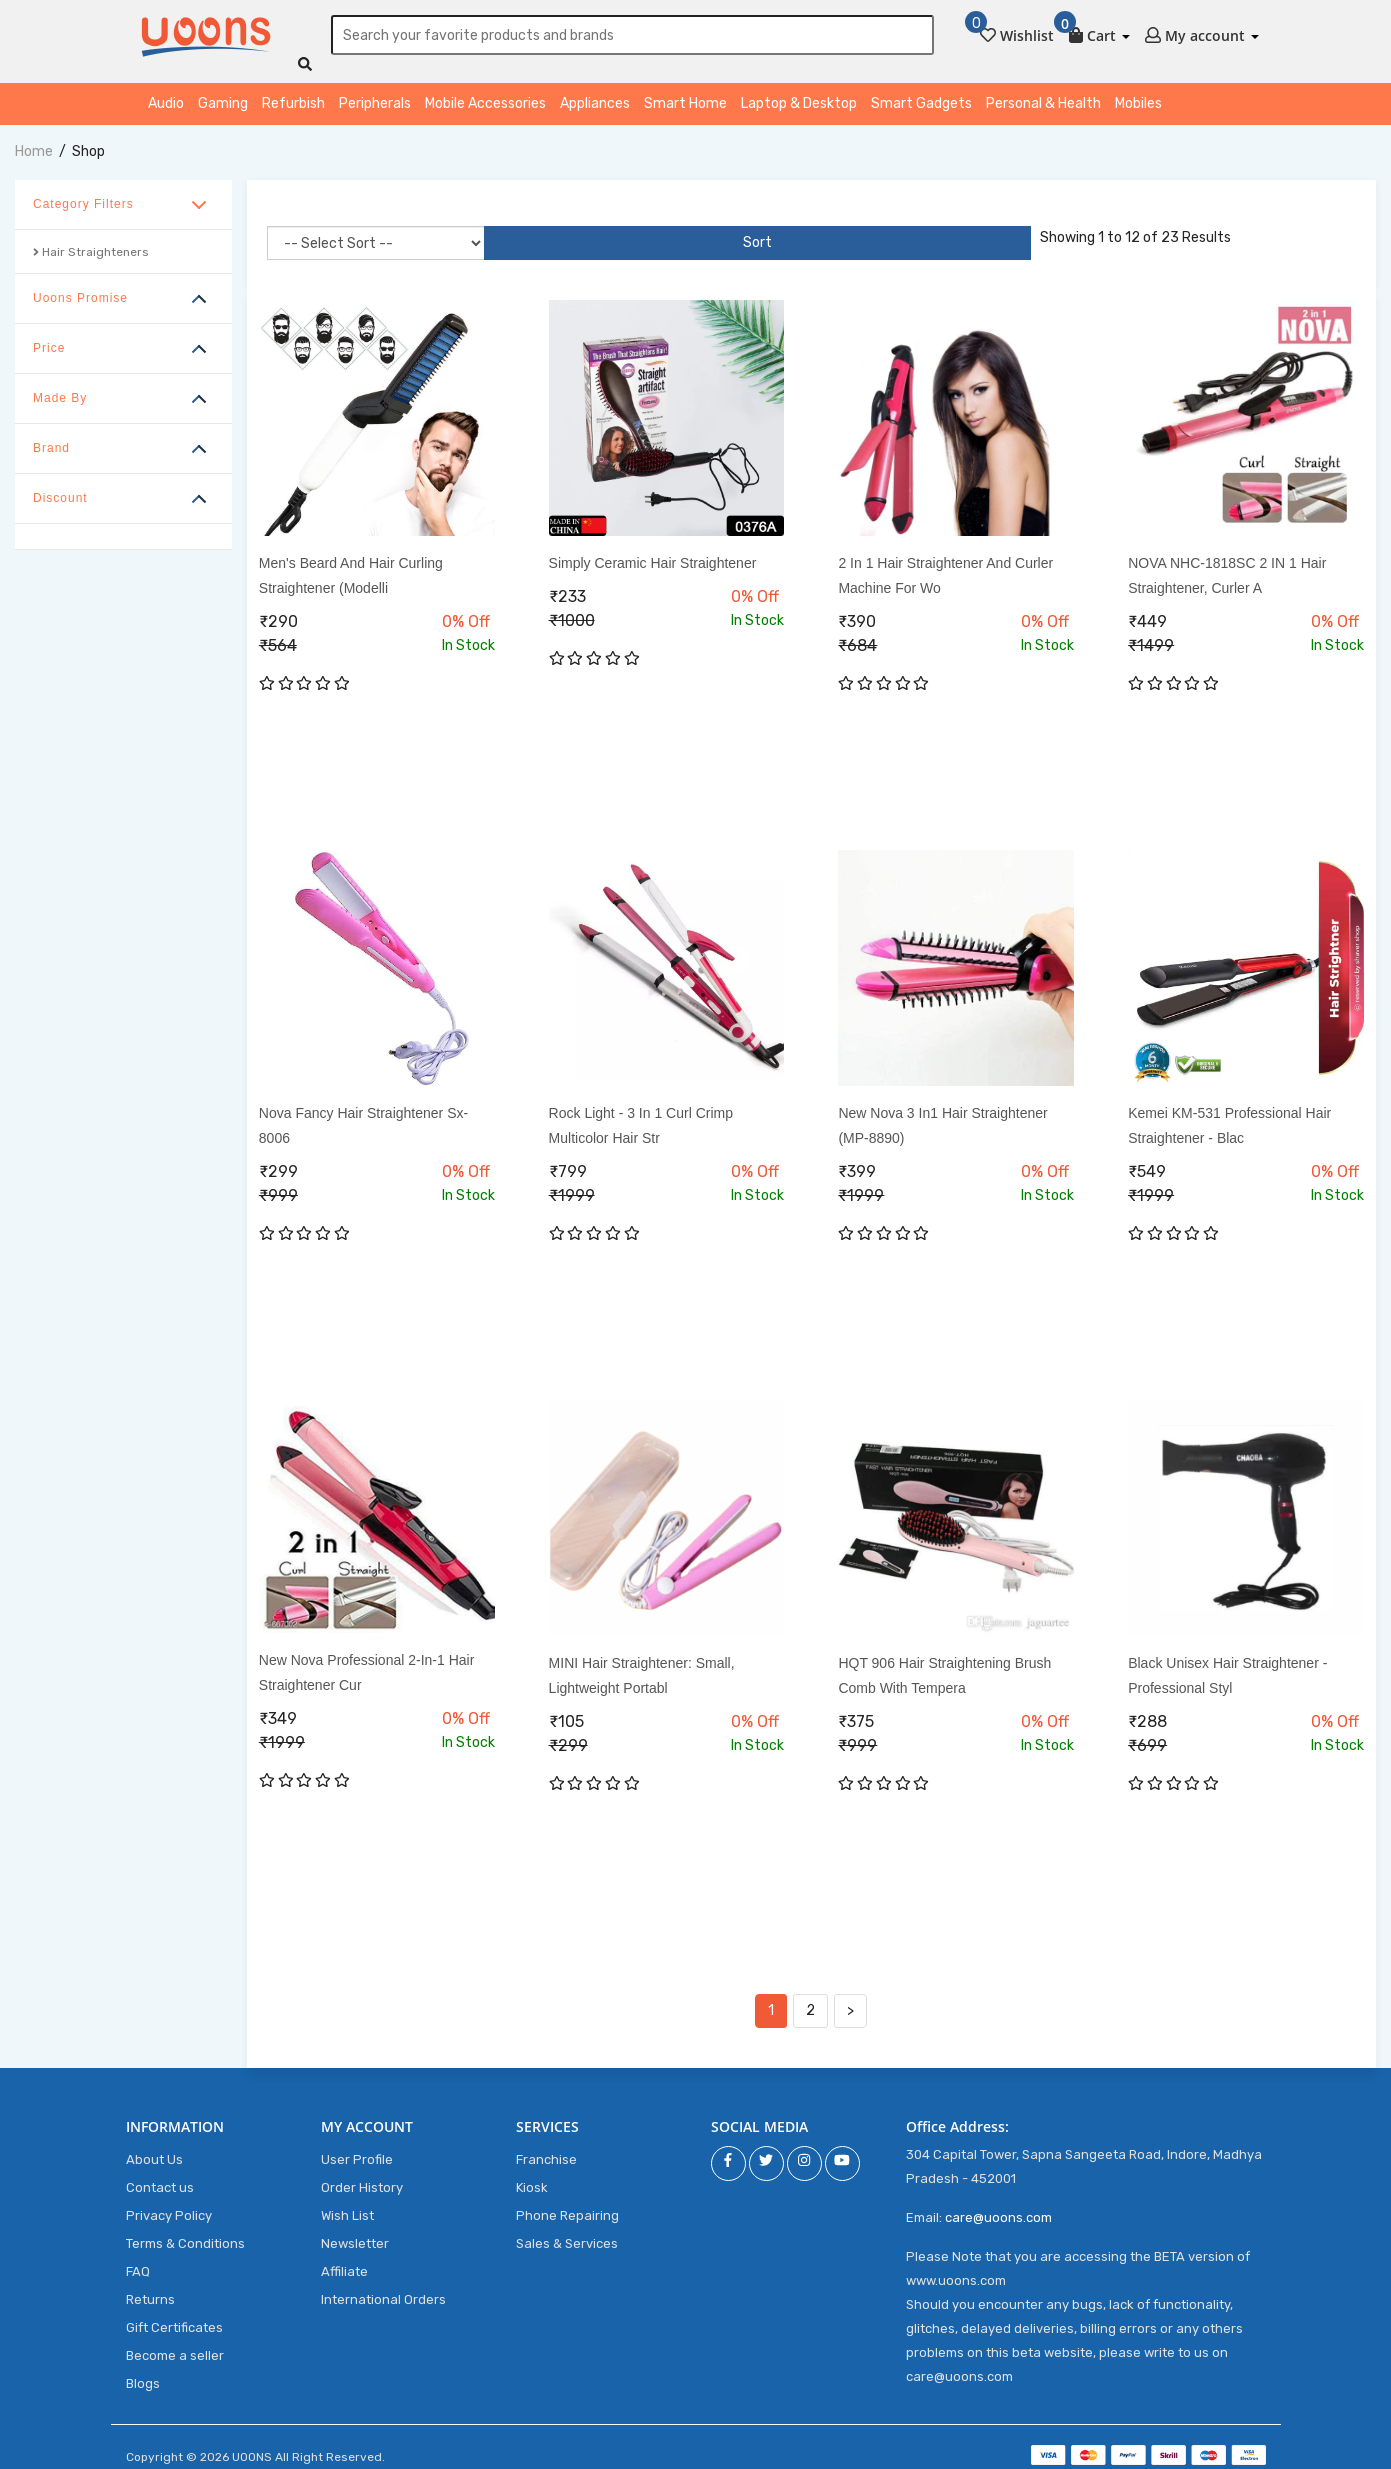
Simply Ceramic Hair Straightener (653, 553)
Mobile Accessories (485, 93)
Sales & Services (567, 2233)
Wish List (347, 2205)
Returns (150, 2289)
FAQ (138, 2261)
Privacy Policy (169, 2205)
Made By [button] (60, 388)
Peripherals (375, 93)
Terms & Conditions (185, 2233)
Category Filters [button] (83, 194)
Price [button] (49, 338)
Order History (362, 2177)
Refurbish (293, 93)
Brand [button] (51, 438)
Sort (518, 232)
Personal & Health (1043, 93)
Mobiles (1138, 93)
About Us (154, 2149)
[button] (1099, 32)
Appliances (595, 93)
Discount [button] (60, 488)
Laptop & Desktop (799, 93)
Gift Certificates (174, 2317)
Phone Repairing (567, 2205)
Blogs (143, 2373)
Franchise (546, 2149)
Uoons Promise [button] (80, 288)
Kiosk (532, 2177)
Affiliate (344, 2261)
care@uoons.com (998, 2207)
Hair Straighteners (91, 242)
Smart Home (685, 93)
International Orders (383, 2289)
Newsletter (355, 2233)
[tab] (123, 195)
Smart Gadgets (921, 93)
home (34, 141)
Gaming (223, 93)
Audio (166, 93)
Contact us (160, 2177)
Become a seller (175, 2345)
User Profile (357, 2149)
